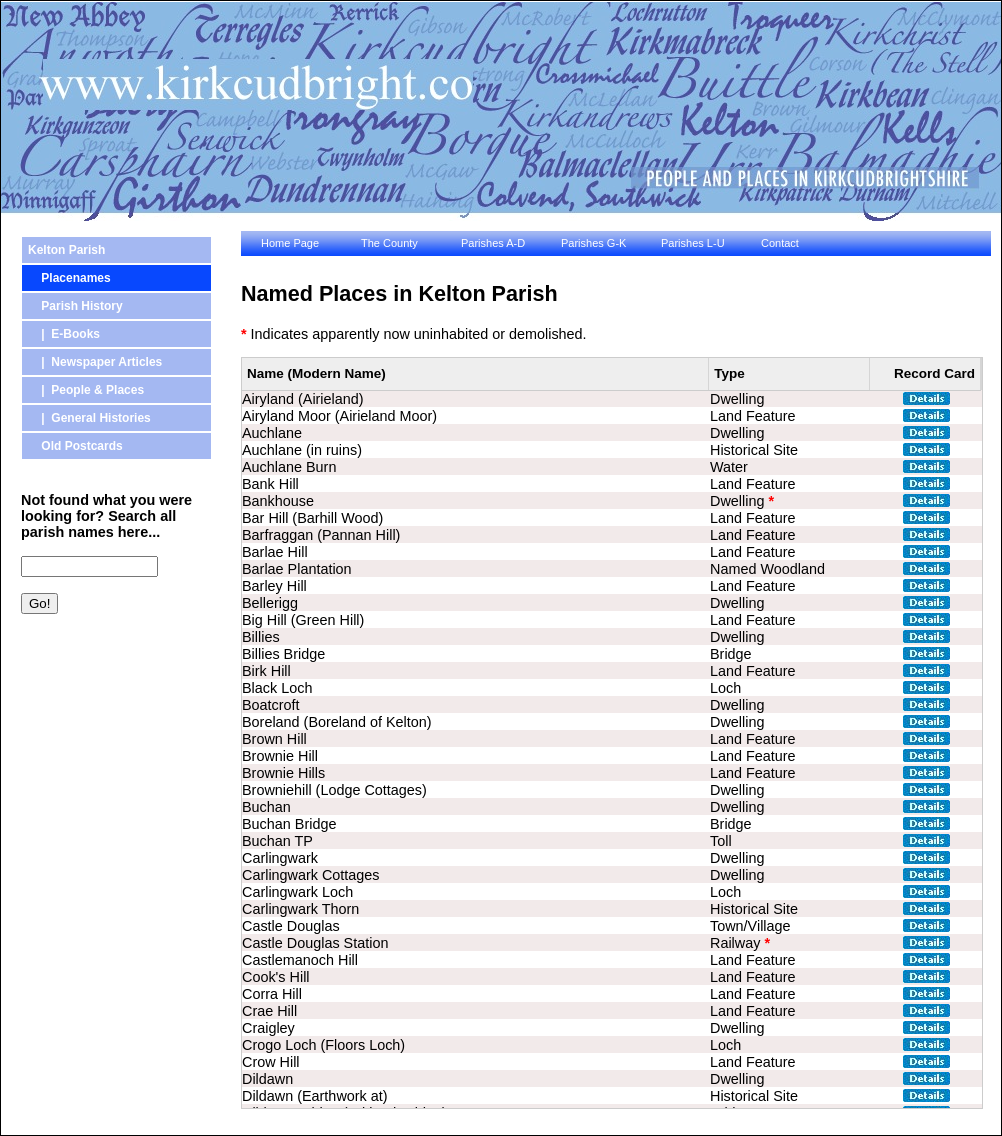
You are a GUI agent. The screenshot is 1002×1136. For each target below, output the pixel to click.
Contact (780, 243)
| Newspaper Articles (95, 362)
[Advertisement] (111, 735)
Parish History (75, 306)
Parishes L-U (693, 243)
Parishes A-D (493, 243)
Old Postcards (75, 446)
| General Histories (89, 418)
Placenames (69, 278)
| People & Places (86, 390)
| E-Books (64, 334)
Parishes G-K (593, 243)
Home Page (290, 243)
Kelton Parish (66, 250)
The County (389, 243)
